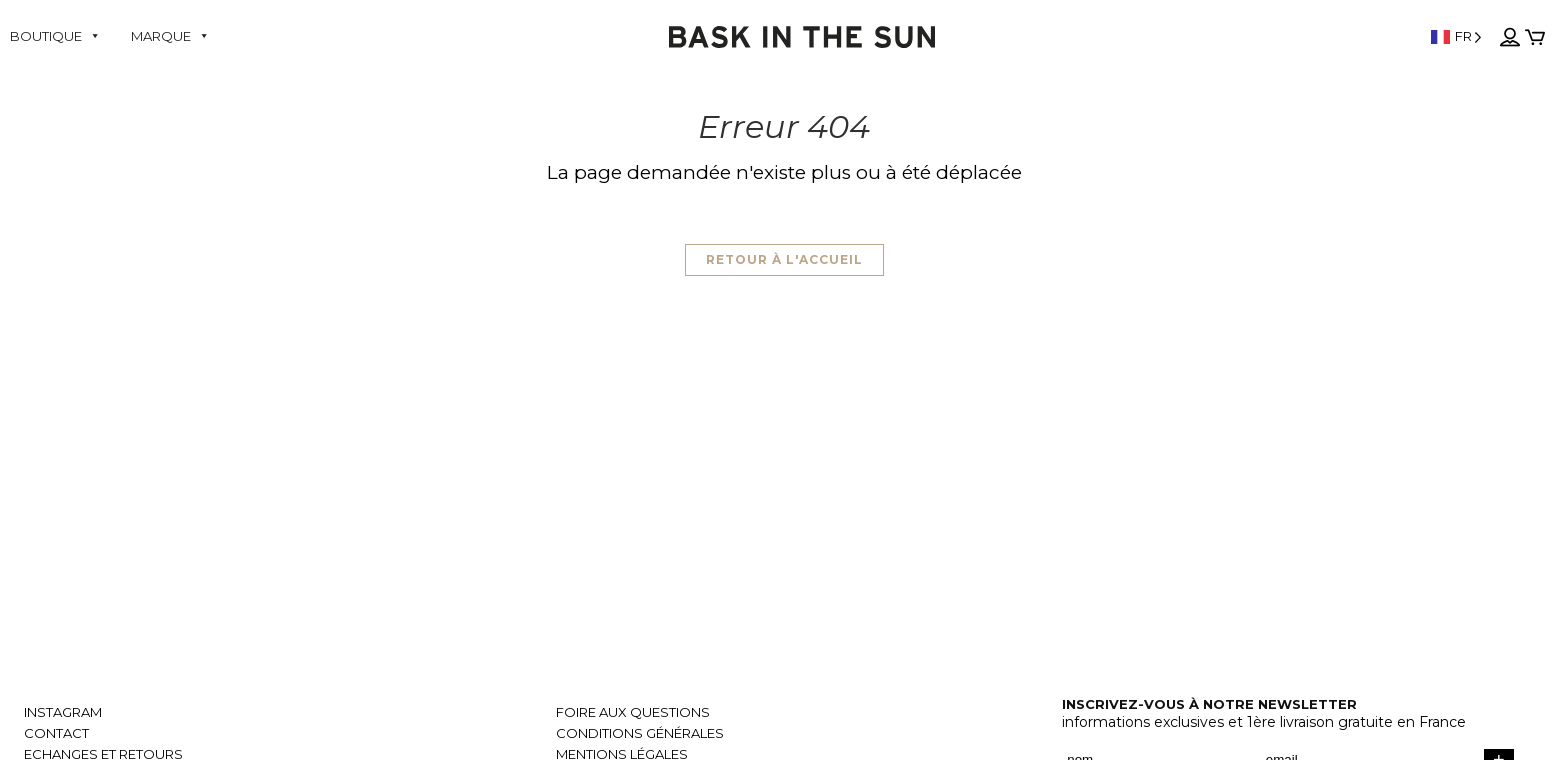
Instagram (63, 712)
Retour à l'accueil (784, 259)
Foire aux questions (633, 712)
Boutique (55, 36)
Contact (56, 733)
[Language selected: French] (1432, 36)
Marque (170, 36)
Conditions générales (640, 733)
